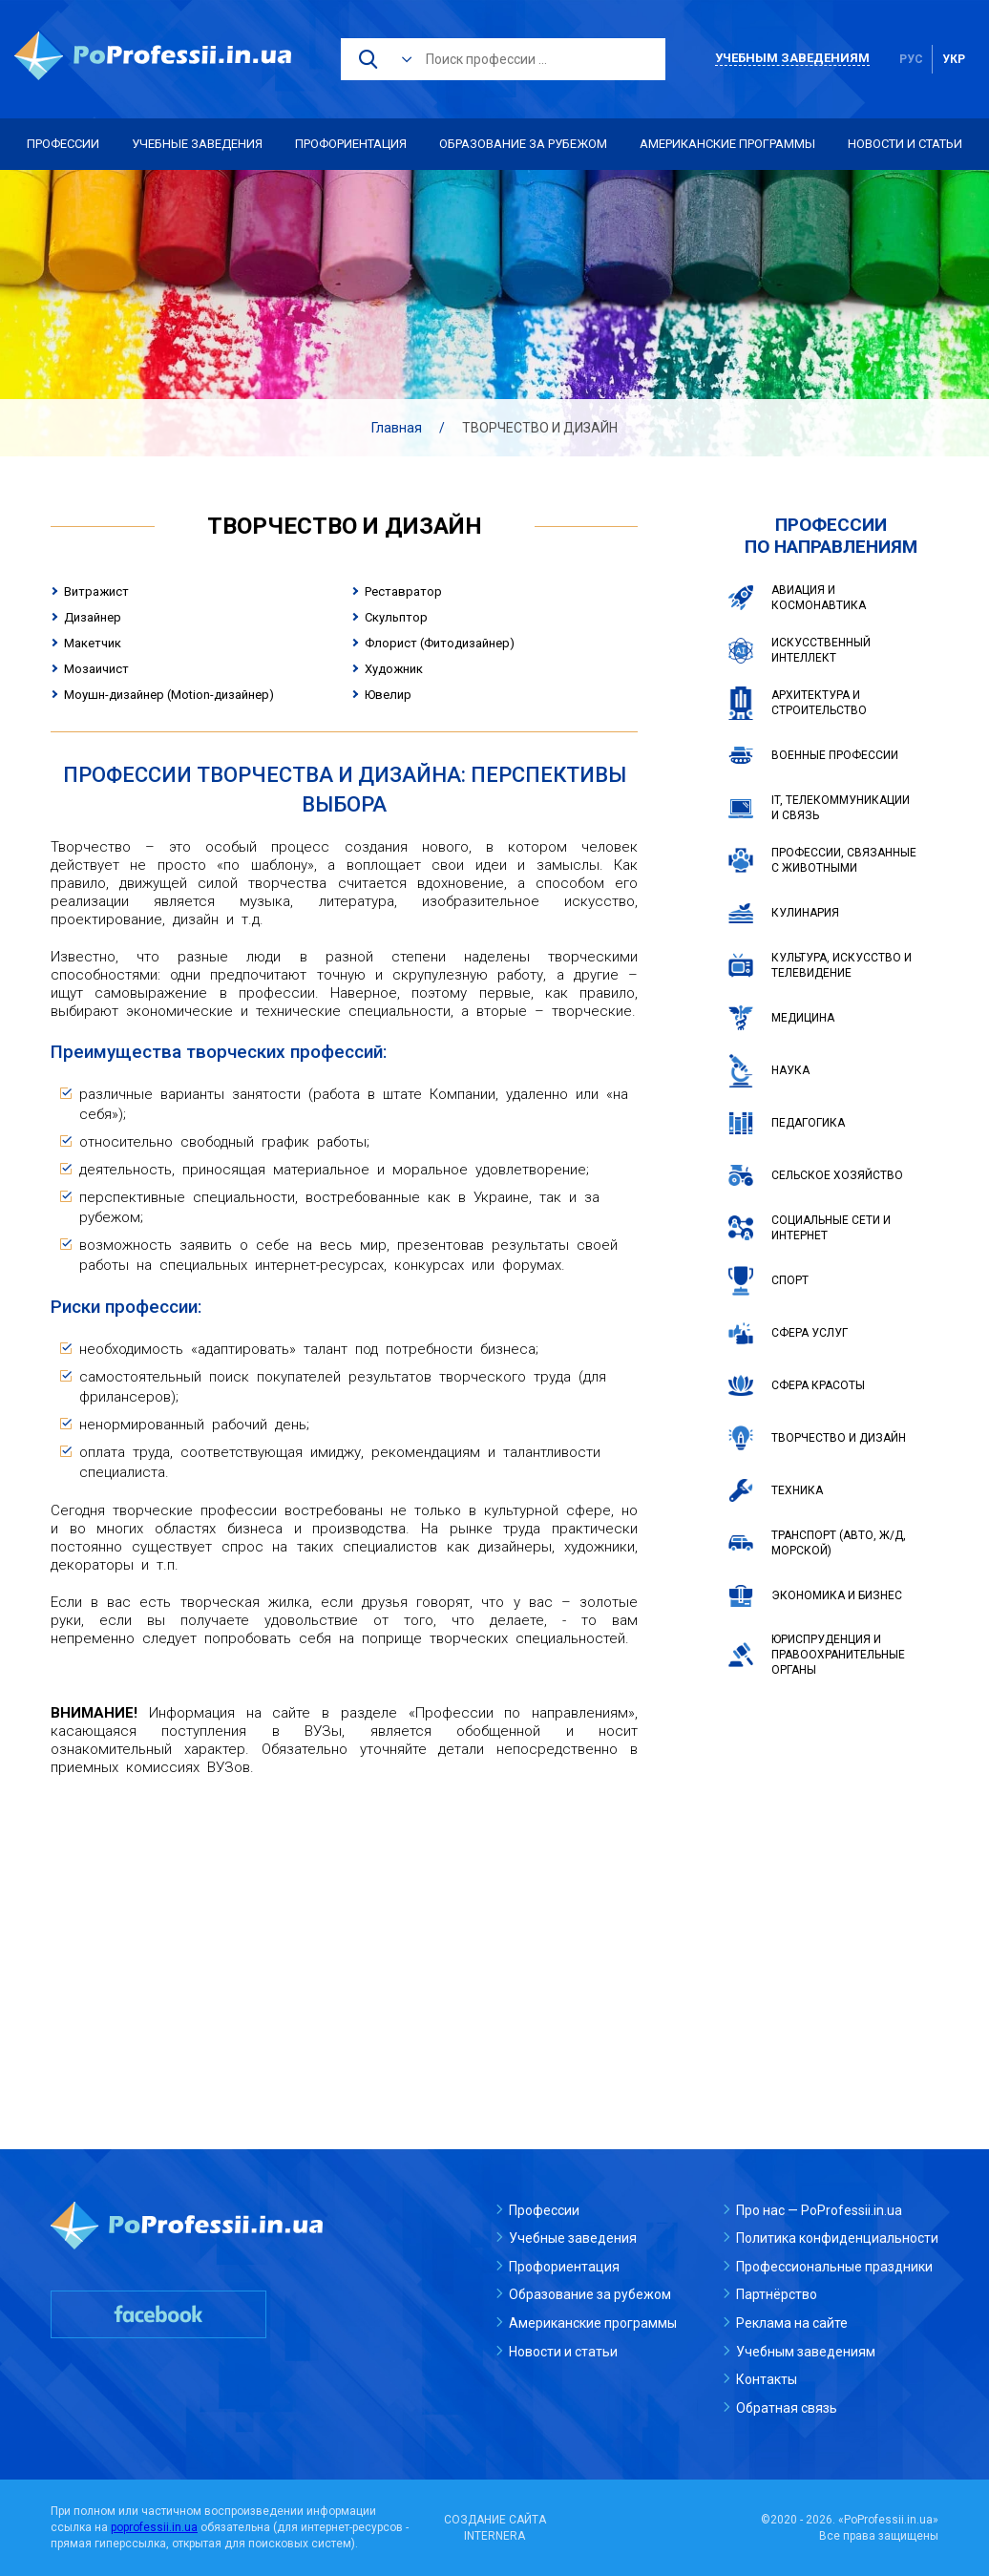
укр (953, 59)
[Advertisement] (344, 1929)
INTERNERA (494, 2536)
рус (911, 59)
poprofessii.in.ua (154, 2527)
